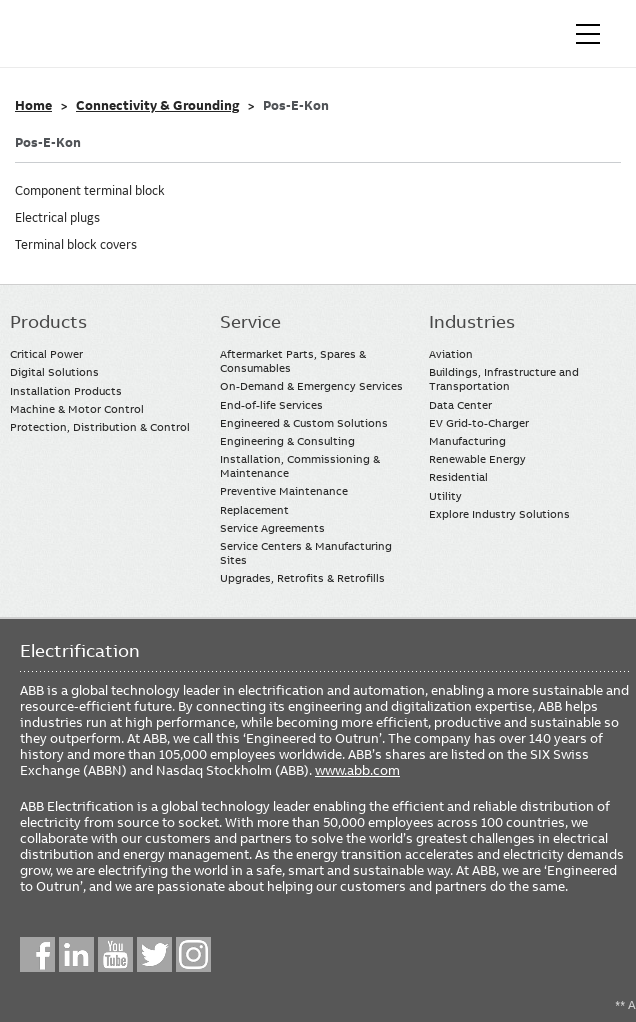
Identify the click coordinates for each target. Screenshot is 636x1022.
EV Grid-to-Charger (479, 423)
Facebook (37, 954)
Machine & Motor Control (77, 409)
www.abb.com (357, 770)
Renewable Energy (477, 459)
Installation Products (66, 391)
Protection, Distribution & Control (100, 427)
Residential (458, 477)
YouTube (115, 954)
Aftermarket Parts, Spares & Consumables (293, 361)
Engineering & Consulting (287, 441)
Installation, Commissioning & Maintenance (300, 466)
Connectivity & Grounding (157, 106)
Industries (472, 322)
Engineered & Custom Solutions (304, 423)
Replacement (254, 510)
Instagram (193, 954)
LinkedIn (76, 954)
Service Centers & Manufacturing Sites (306, 553)
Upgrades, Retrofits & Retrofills (302, 578)
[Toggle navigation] (588, 34)
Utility (445, 496)
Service (250, 322)
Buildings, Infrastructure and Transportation (504, 379)
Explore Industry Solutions (499, 514)
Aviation (451, 354)
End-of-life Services (271, 405)
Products (48, 322)
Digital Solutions (54, 372)
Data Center (460, 405)
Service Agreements (272, 528)
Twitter (154, 954)
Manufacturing (467, 441)
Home (33, 106)
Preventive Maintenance (284, 491)
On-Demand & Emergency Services (311, 386)
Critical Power (46, 354)
